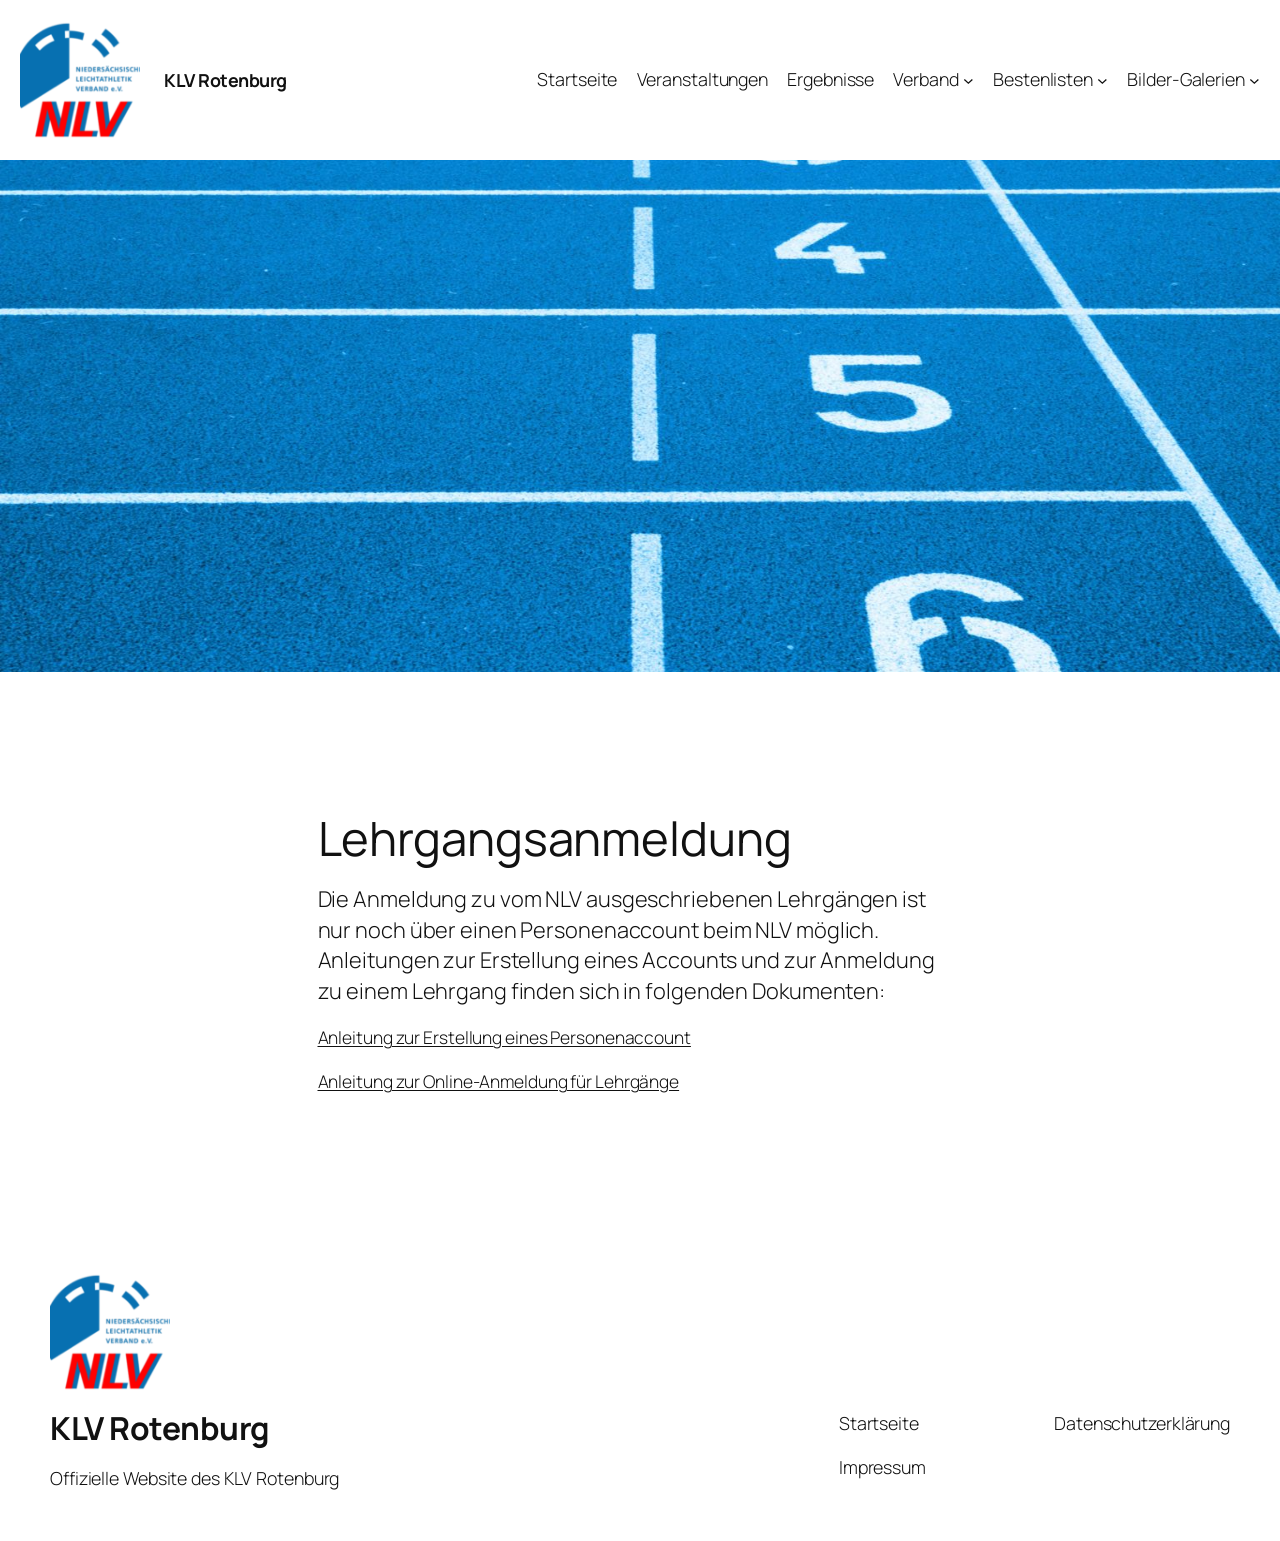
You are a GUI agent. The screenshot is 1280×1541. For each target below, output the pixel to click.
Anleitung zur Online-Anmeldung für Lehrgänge (499, 1081)
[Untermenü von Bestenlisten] (1102, 80)
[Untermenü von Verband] (968, 80)
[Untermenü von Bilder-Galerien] (1254, 80)
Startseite (879, 1423)
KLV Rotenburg (225, 80)
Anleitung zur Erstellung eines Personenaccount (504, 1037)
